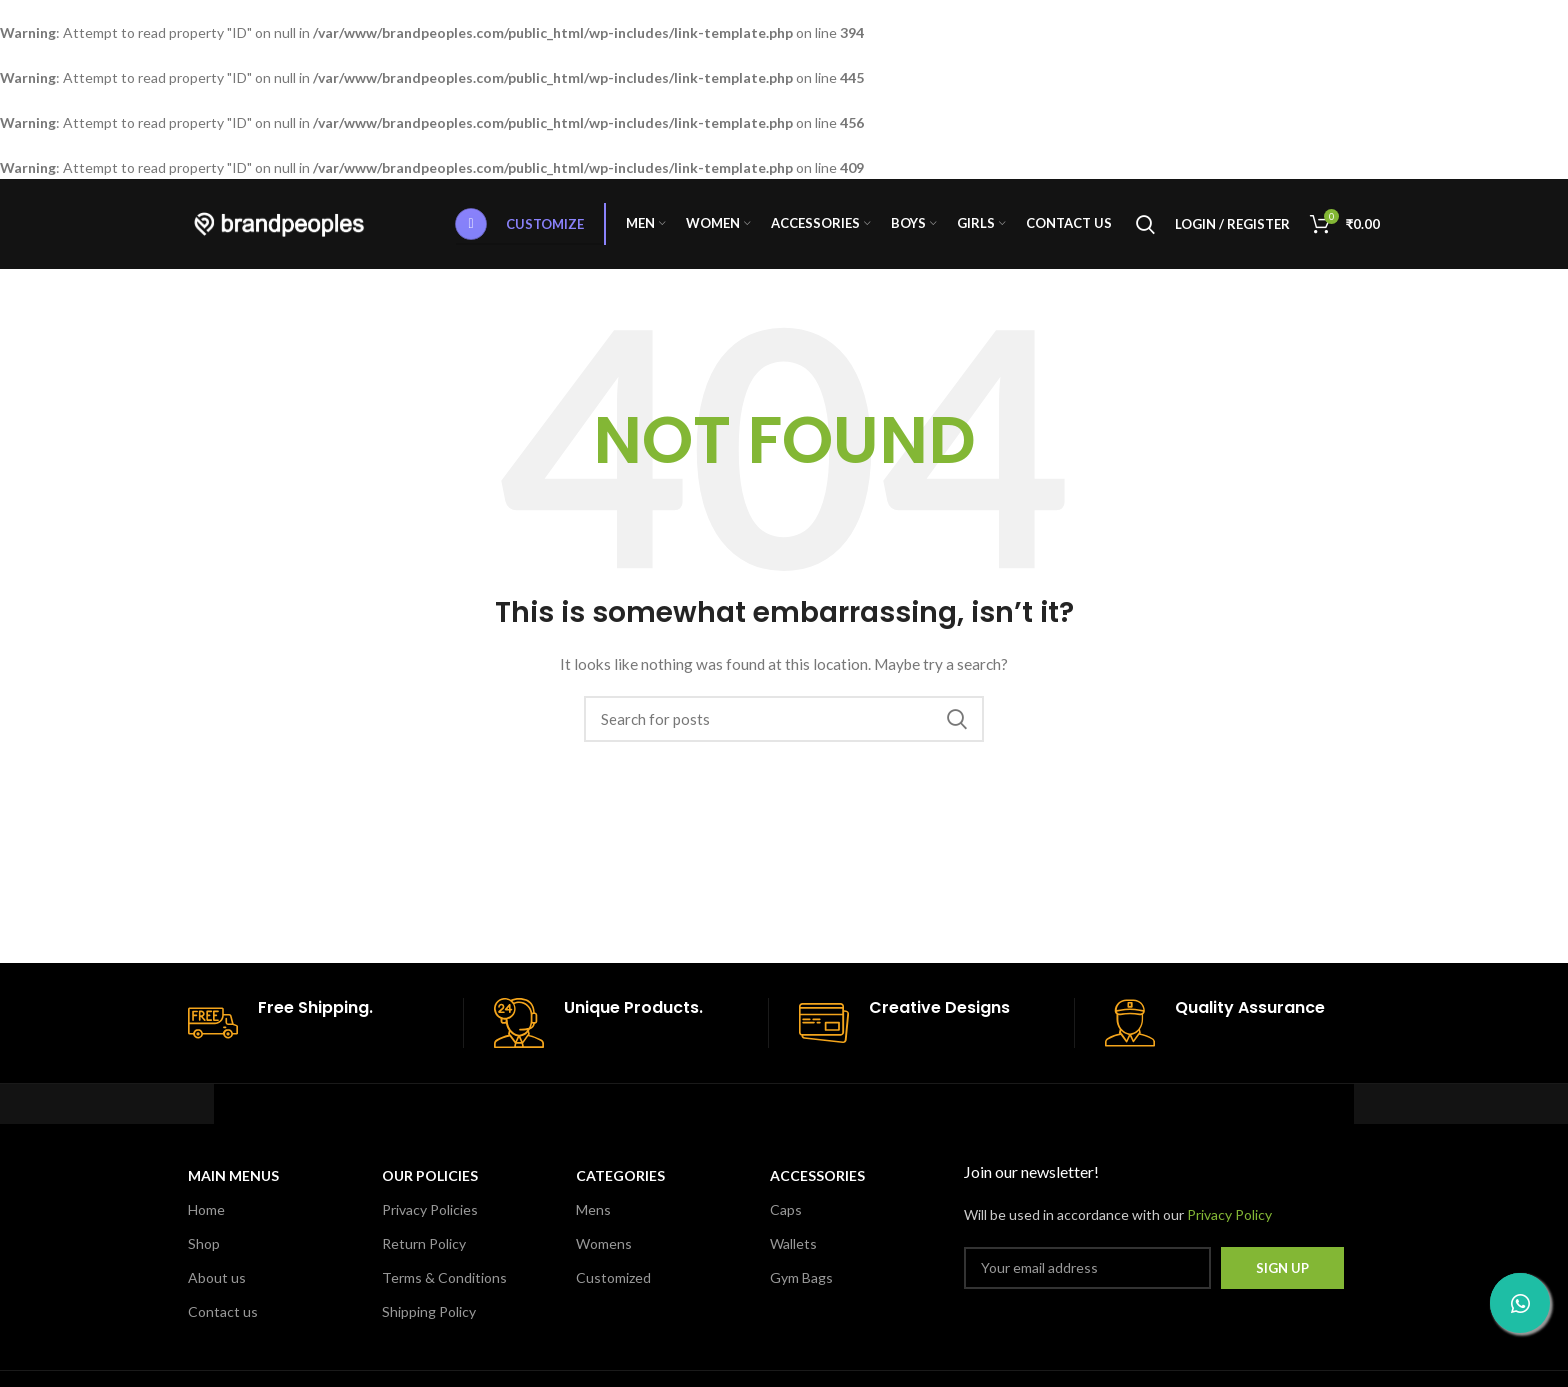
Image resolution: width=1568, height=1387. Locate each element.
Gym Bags (801, 1277)
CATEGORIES (620, 1175)
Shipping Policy (429, 1311)
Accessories (817, 1175)
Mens (593, 1209)
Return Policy (424, 1243)
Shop (204, 1243)
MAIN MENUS (233, 1175)
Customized (613, 1277)
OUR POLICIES (430, 1175)
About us (217, 1277)
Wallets (793, 1243)
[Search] (1145, 224)
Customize (520, 224)
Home (206, 1209)
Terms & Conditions (444, 1277)
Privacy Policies (430, 1209)
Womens (604, 1243)
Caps (786, 1209)
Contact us (223, 1311)
